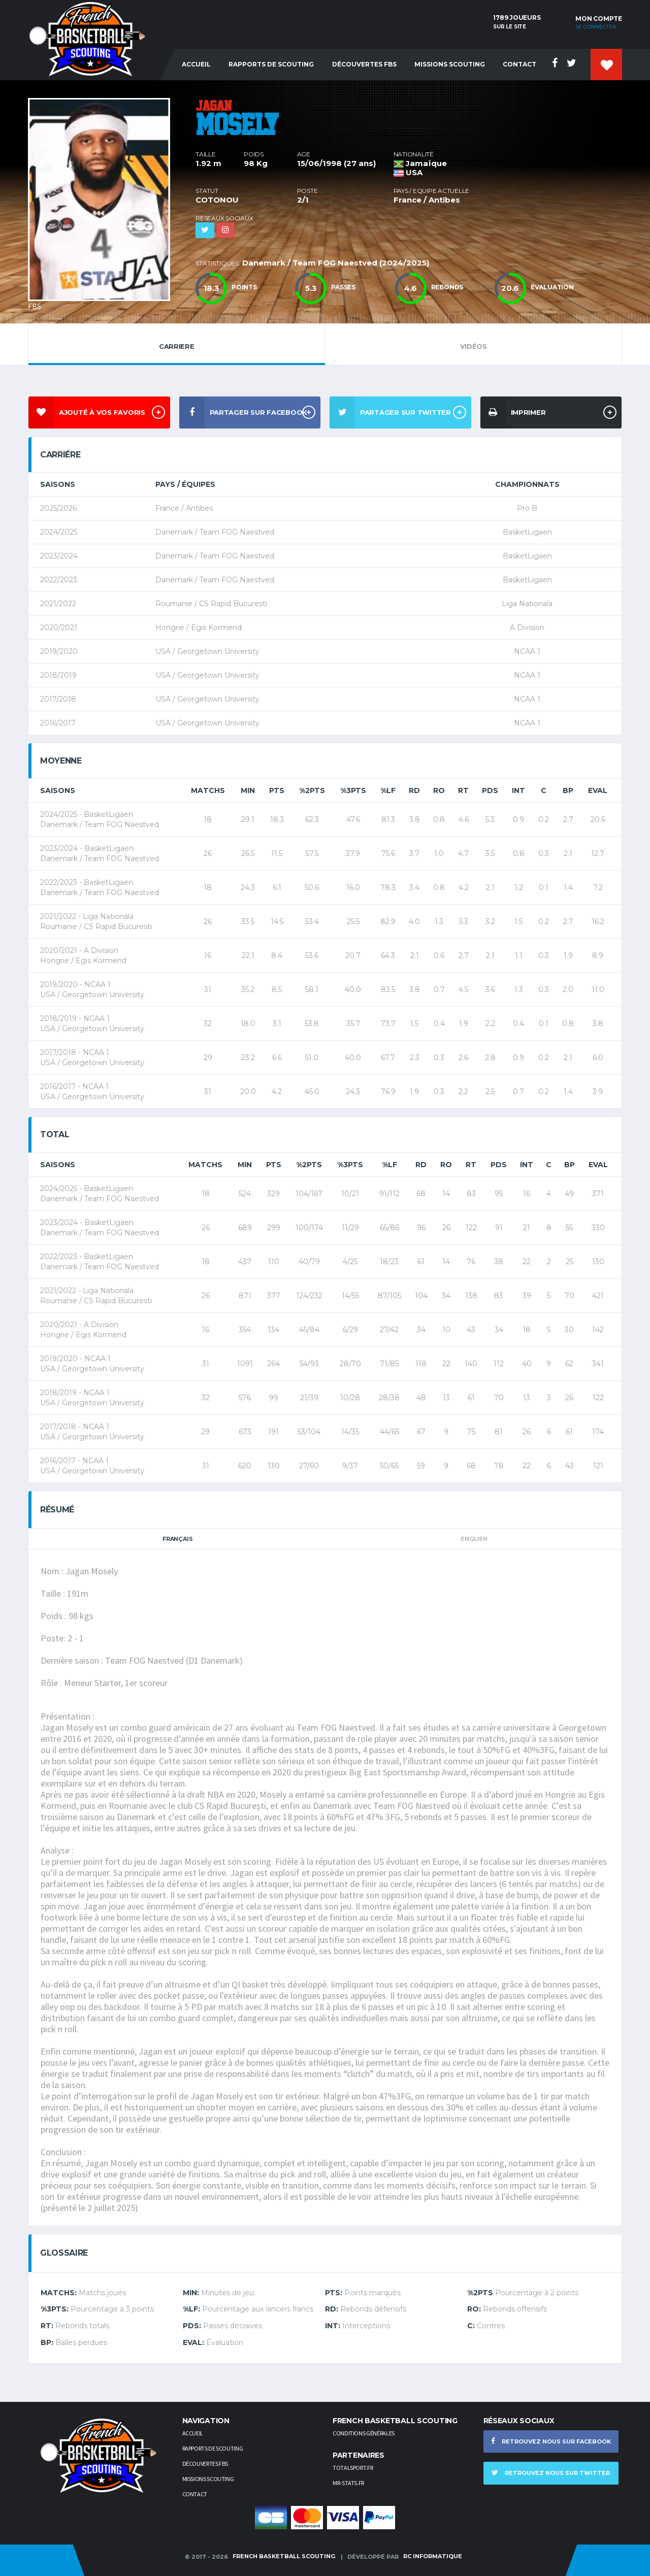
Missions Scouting (449, 64)
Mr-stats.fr (348, 2483)
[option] (104, 201)
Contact (519, 64)
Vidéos (474, 343)
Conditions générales (364, 2433)
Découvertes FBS (364, 64)
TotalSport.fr (353, 2467)
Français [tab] (177, 1538)
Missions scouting (208, 2479)
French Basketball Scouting (284, 2556)
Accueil (196, 64)
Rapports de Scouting (271, 64)
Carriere (177, 343)
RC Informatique (432, 2556)
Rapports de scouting (212, 2448)
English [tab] (474, 1538)
